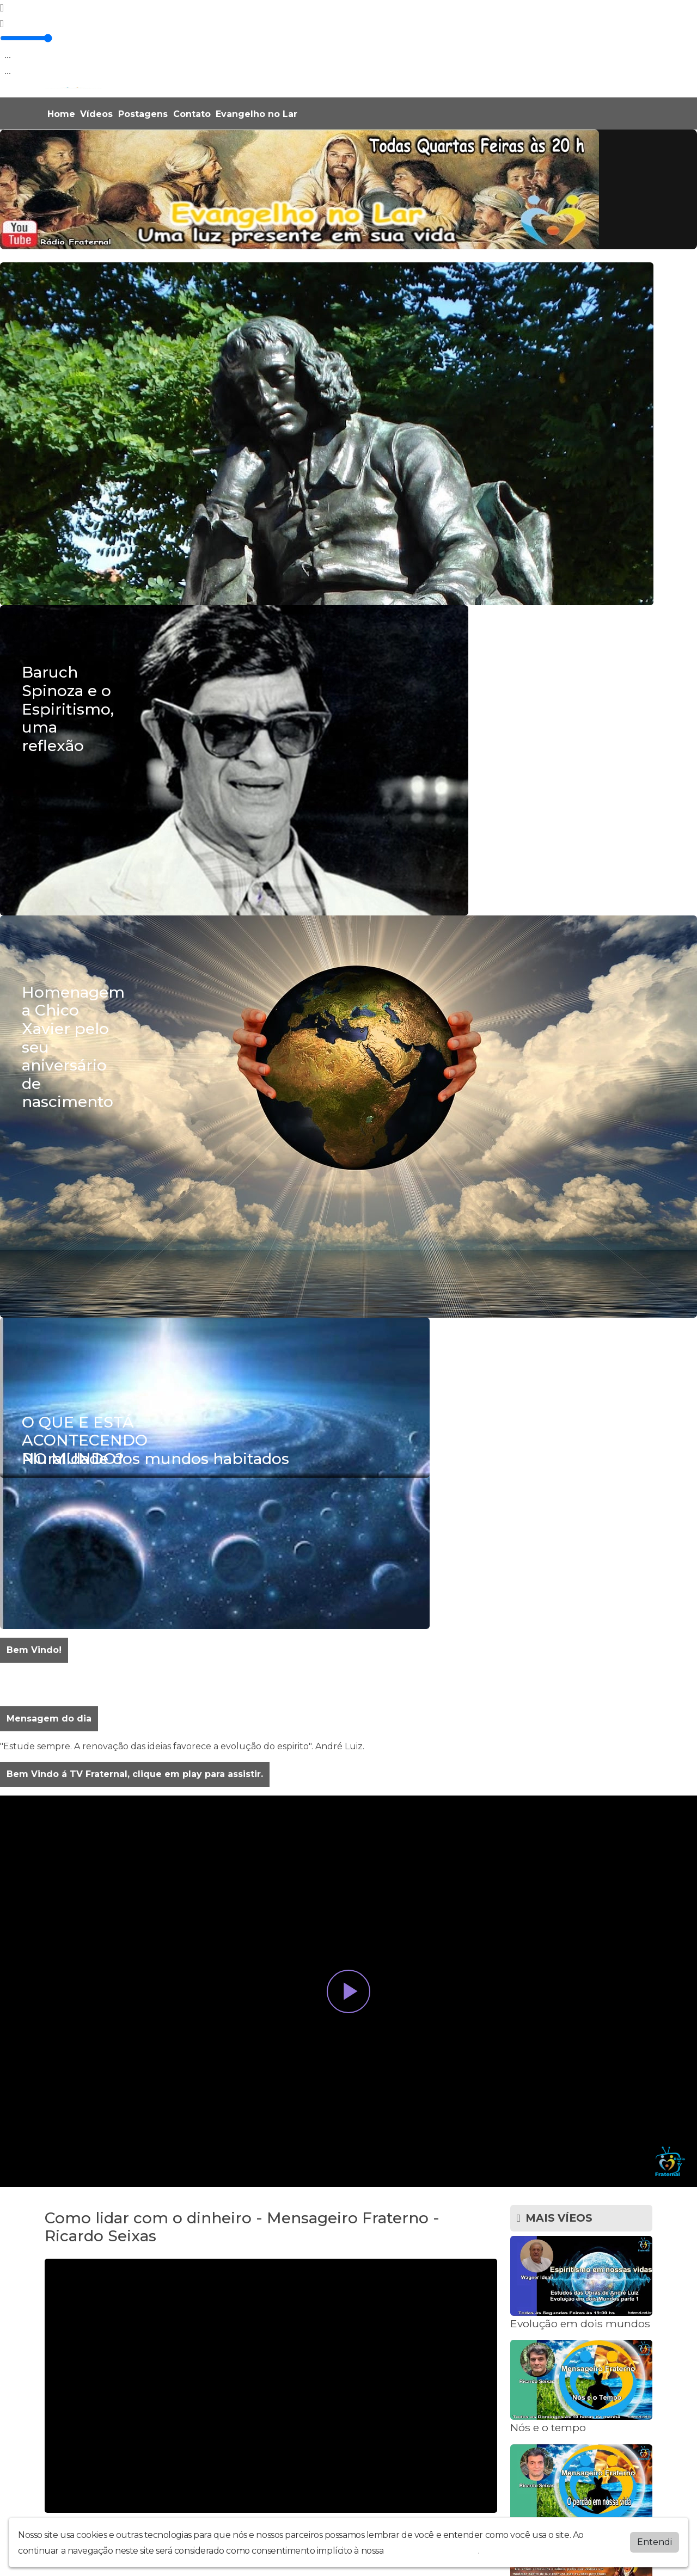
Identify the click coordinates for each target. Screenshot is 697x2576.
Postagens (143, 114)
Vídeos (96, 114)
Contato (192, 114)
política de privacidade (432, 2551)
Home (61, 114)
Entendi (654, 2542)
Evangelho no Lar (256, 114)
